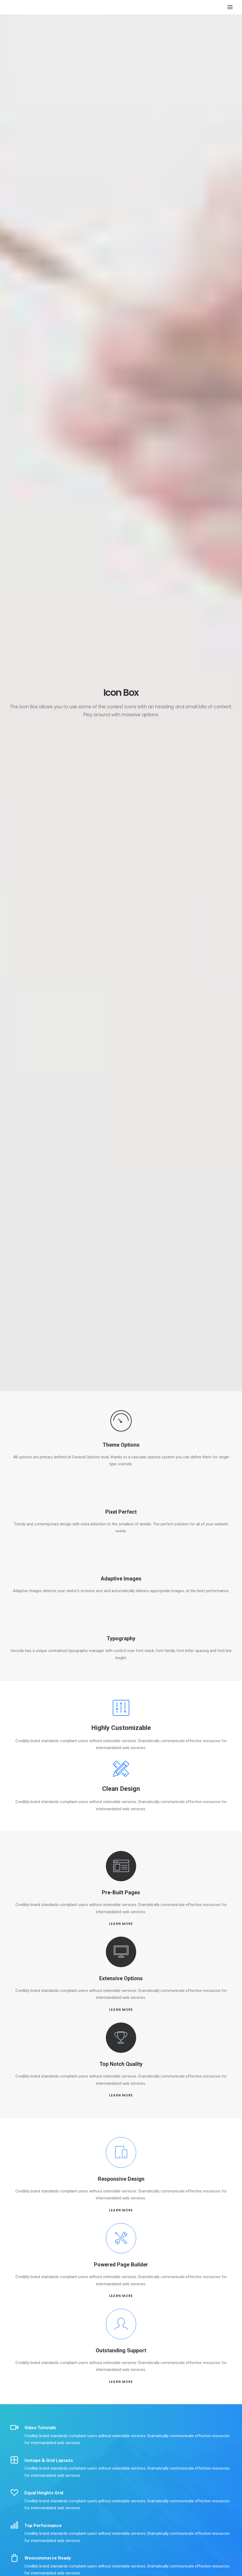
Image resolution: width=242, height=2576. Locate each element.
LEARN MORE (121, 1923)
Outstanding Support (121, 2350)
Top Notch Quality (121, 2064)
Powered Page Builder (121, 2264)
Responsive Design (121, 2179)
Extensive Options (121, 1978)
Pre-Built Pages (121, 1892)
